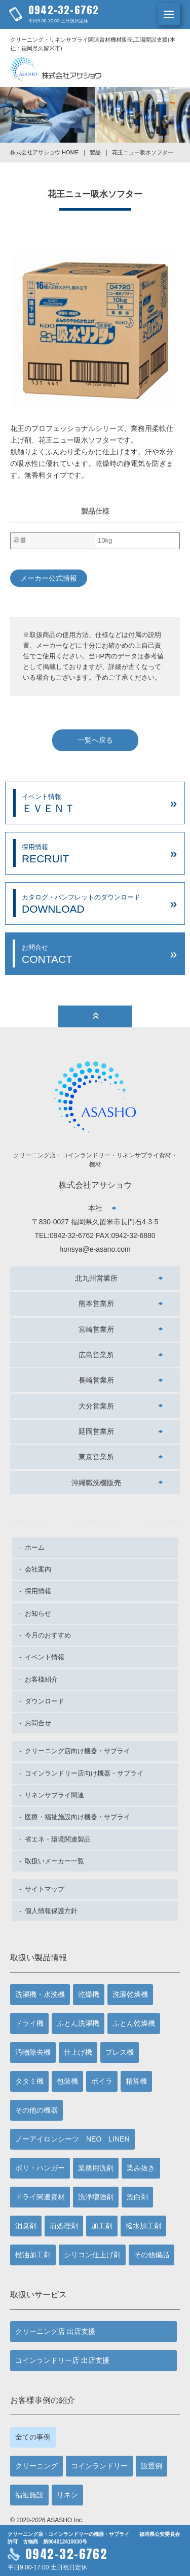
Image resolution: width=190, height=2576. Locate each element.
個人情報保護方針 (51, 1911)
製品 (95, 152)
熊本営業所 (96, 1303)
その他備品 (151, 2255)
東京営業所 (96, 1457)
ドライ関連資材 (40, 2197)
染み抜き (141, 2168)
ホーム (35, 1547)
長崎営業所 (96, 1380)
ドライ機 (29, 2023)
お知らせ (38, 1613)
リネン (67, 2495)
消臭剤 (25, 2226)
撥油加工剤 (33, 2255)
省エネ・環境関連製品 (58, 1839)
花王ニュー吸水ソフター (142, 152)
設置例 (151, 2466)
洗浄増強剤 (95, 2197)
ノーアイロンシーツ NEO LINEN (72, 2139)
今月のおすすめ (48, 1635)
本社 (95, 1208)
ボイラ (101, 2081)
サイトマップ (44, 1889)
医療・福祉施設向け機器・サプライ (77, 1817)
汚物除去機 (33, 2052)
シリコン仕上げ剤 (92, 2255)
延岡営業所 (96, 1431)
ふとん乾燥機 (133, 2023)
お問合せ (38, 1723)
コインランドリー (99, 2466)
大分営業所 (96, 1406)
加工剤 (101, 2226)
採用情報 (38, 1591)
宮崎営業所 (96, 1329)
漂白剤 (137, 2197)
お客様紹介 (41, 1679)
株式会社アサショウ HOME (44, 152)
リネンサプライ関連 (54, 1795)
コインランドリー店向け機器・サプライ (84, 1773)
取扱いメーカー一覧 (54, 1861)
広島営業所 (96, 1355)
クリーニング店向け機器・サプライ (77, 1751)
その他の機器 (36, 2110)
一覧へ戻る (95, 740)
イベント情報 (44, 1657)
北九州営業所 (96, 1278)
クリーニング (36, 2466)
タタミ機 (29, 2081)
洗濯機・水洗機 (40, 1994)
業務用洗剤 (95, 2168)
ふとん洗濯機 (78, 2023)
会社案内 (38, 1569)
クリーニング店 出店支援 (55, 2331)
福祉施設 (29, 2495)
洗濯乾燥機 (130, 1994)
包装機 (67, 2081)
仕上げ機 (78, 2052)
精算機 (136, 2081)
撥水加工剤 (143, 2226)
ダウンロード (44, 1701)
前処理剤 (64, 2226)
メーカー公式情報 (48, 578)
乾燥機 (88, 1994)
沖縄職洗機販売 (96, 1483)
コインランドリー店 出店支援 (62, 2360)
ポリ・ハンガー (40, 2168)
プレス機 (119, 2052)
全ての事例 (33, 2437)
